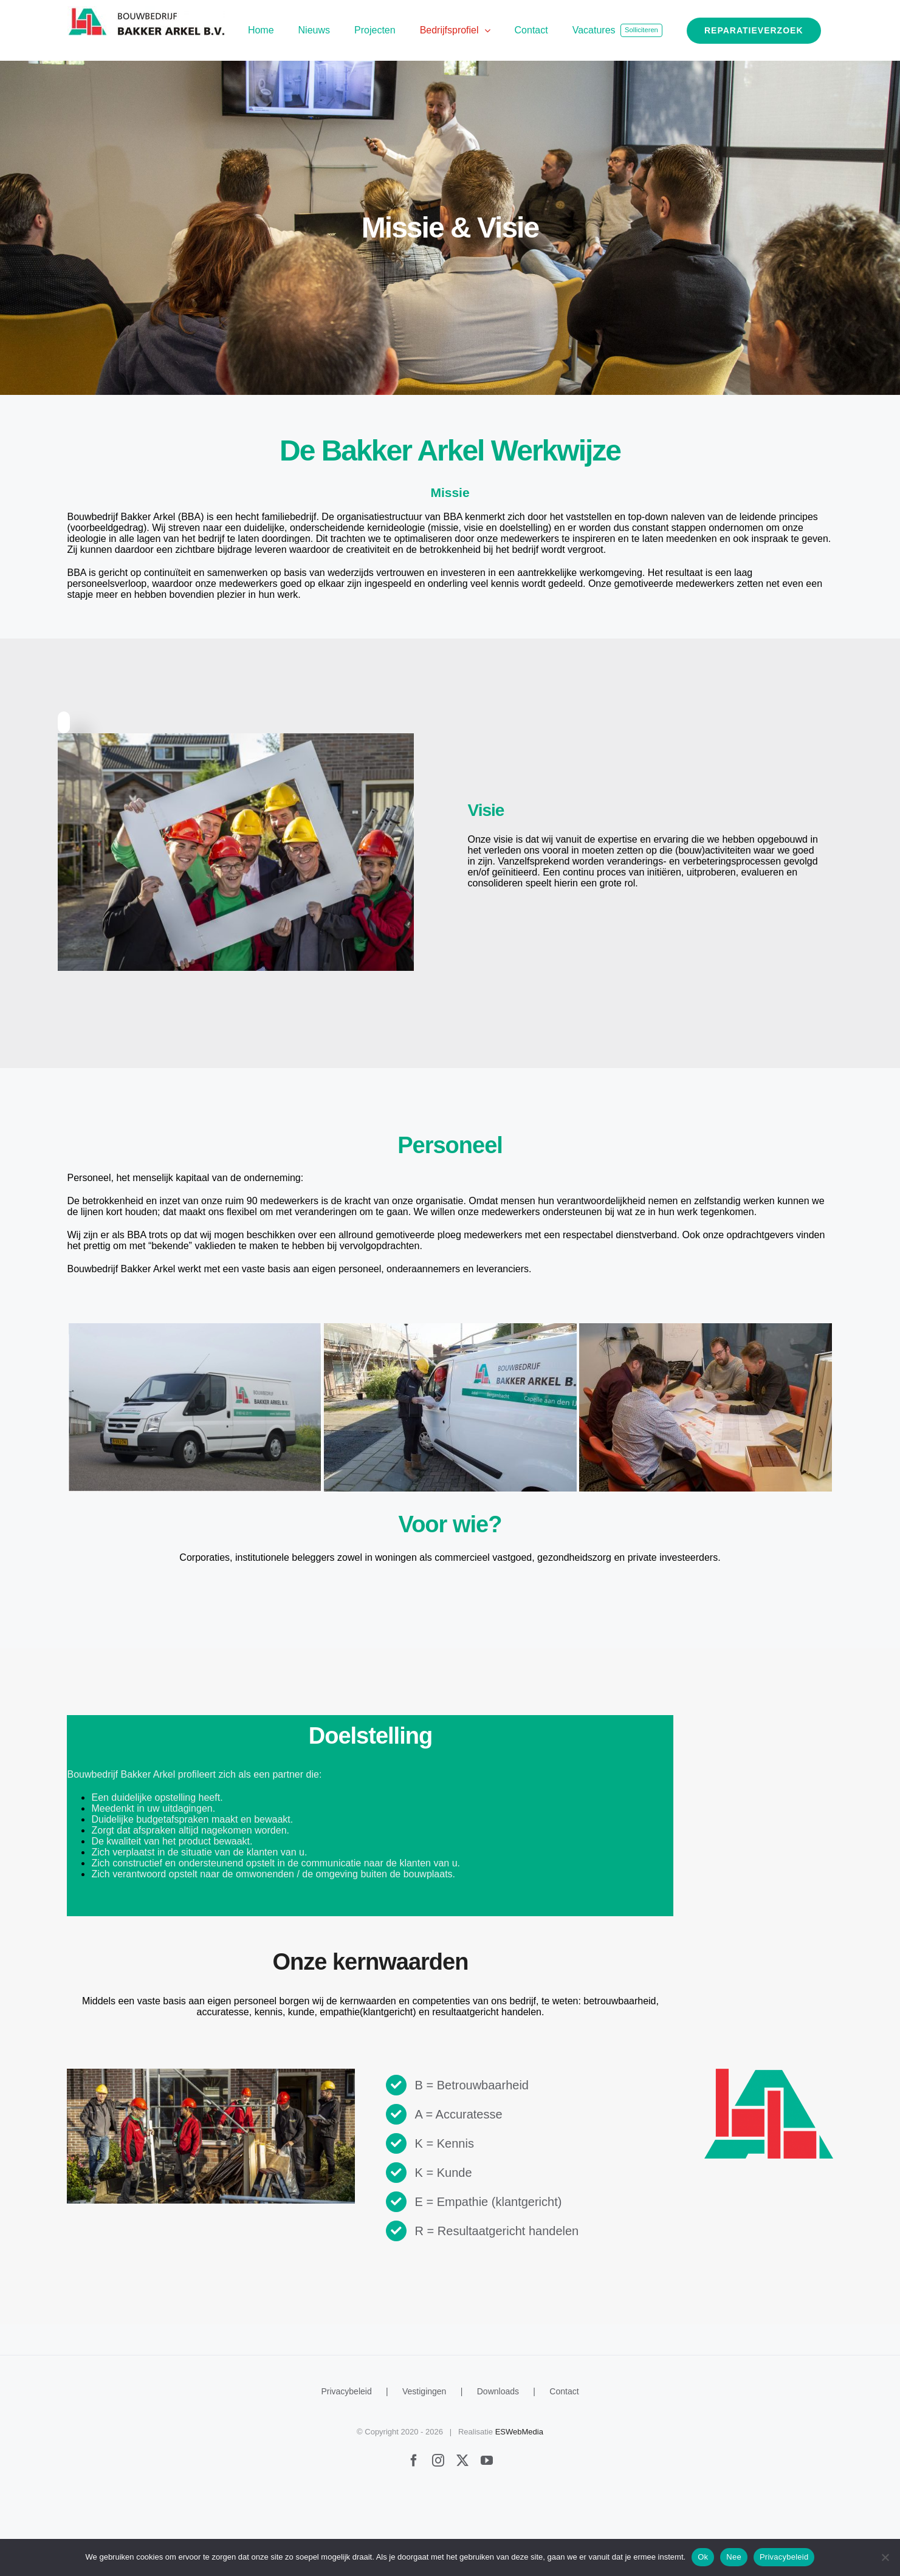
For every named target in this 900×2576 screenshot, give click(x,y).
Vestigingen (424, 2476)
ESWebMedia (519, 2516)
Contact (564, 2476)
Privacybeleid (346, 2476)
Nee (733, 2556)
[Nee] (885, 2557)
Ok (703, 2556)
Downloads (498, 2476)
